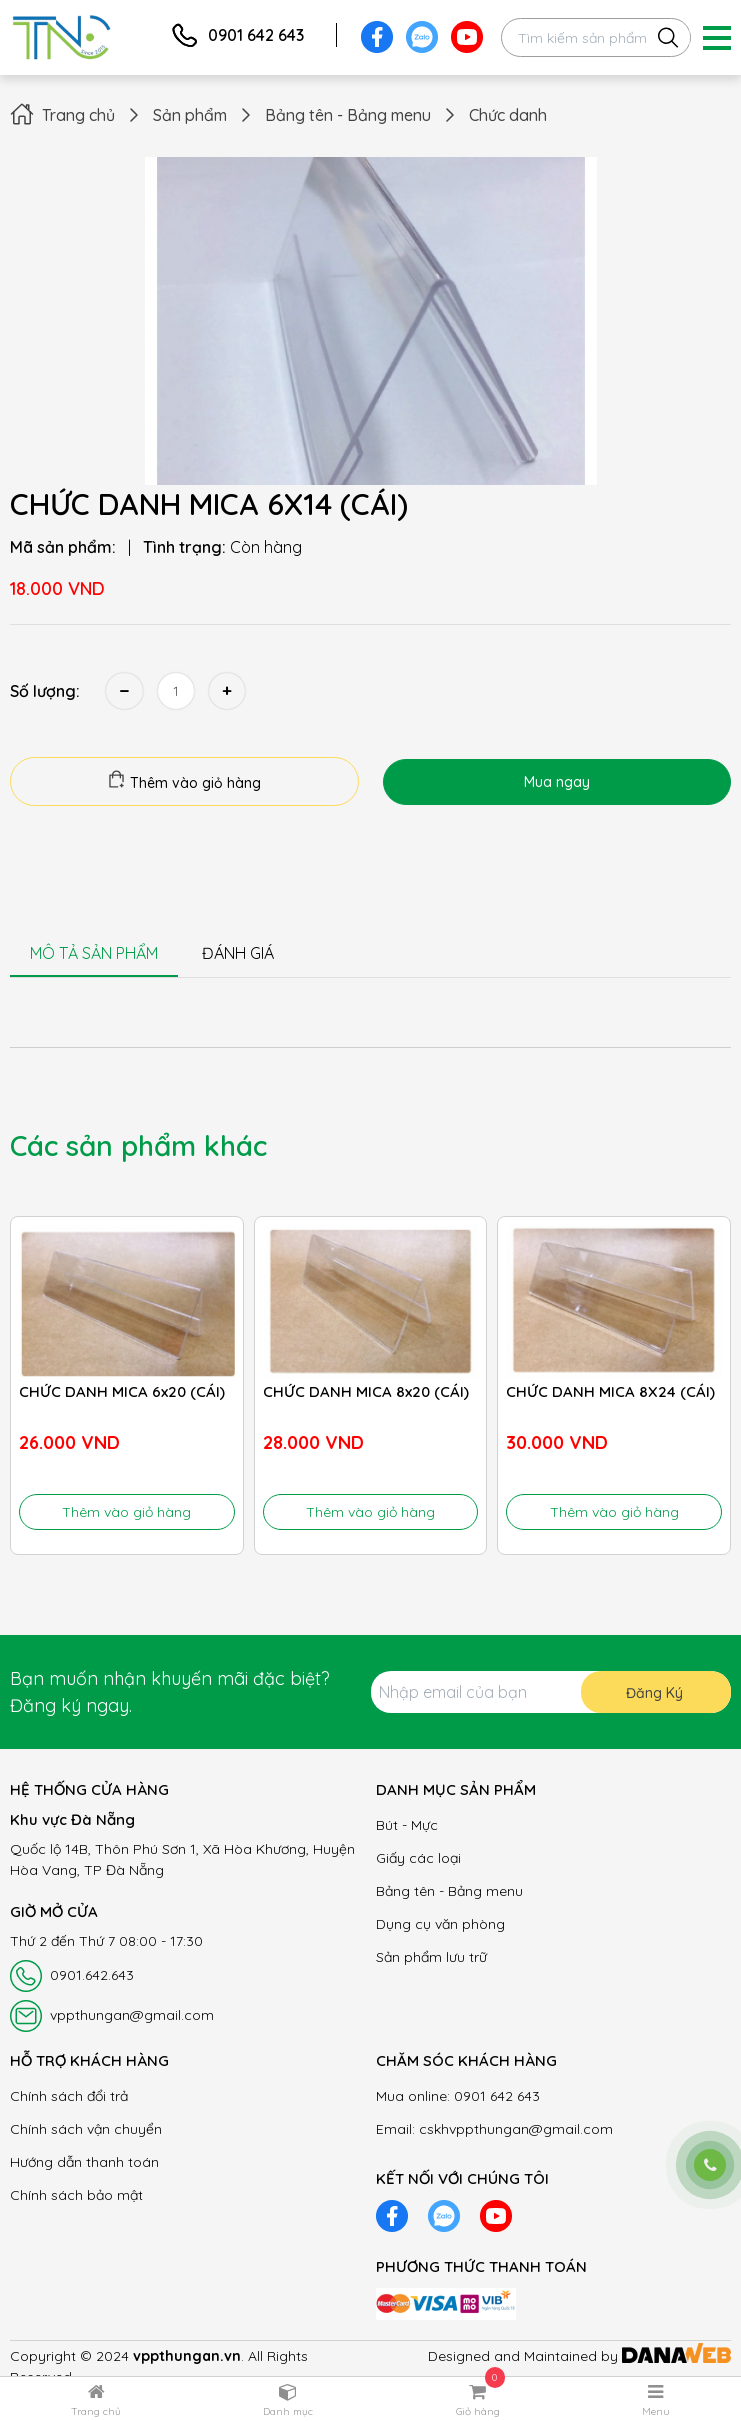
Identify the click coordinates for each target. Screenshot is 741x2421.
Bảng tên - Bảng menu (348, 115)
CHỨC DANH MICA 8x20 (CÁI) (366, 1391)
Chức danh (508, 115)
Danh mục (288, 2411)
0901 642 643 (256, 35)
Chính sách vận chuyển (86, 2129)
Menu (656, 2411)
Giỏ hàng (478, 2411)
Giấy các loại (418, 1858)
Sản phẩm (190, 115)
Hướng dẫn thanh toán (84, 2162)
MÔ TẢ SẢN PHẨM (94, 953)
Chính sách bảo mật (76, 2195)
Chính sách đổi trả (69, 2096)
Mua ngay (557, 782)
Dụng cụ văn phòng (440, 1924)
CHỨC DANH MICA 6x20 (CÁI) (122, 1391)
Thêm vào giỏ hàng (184, 781)
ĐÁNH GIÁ (238, 953)
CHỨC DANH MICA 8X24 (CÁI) (610, 1391)
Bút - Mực (407, 1825)
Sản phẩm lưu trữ (431, 1957)
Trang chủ (78, 115)
